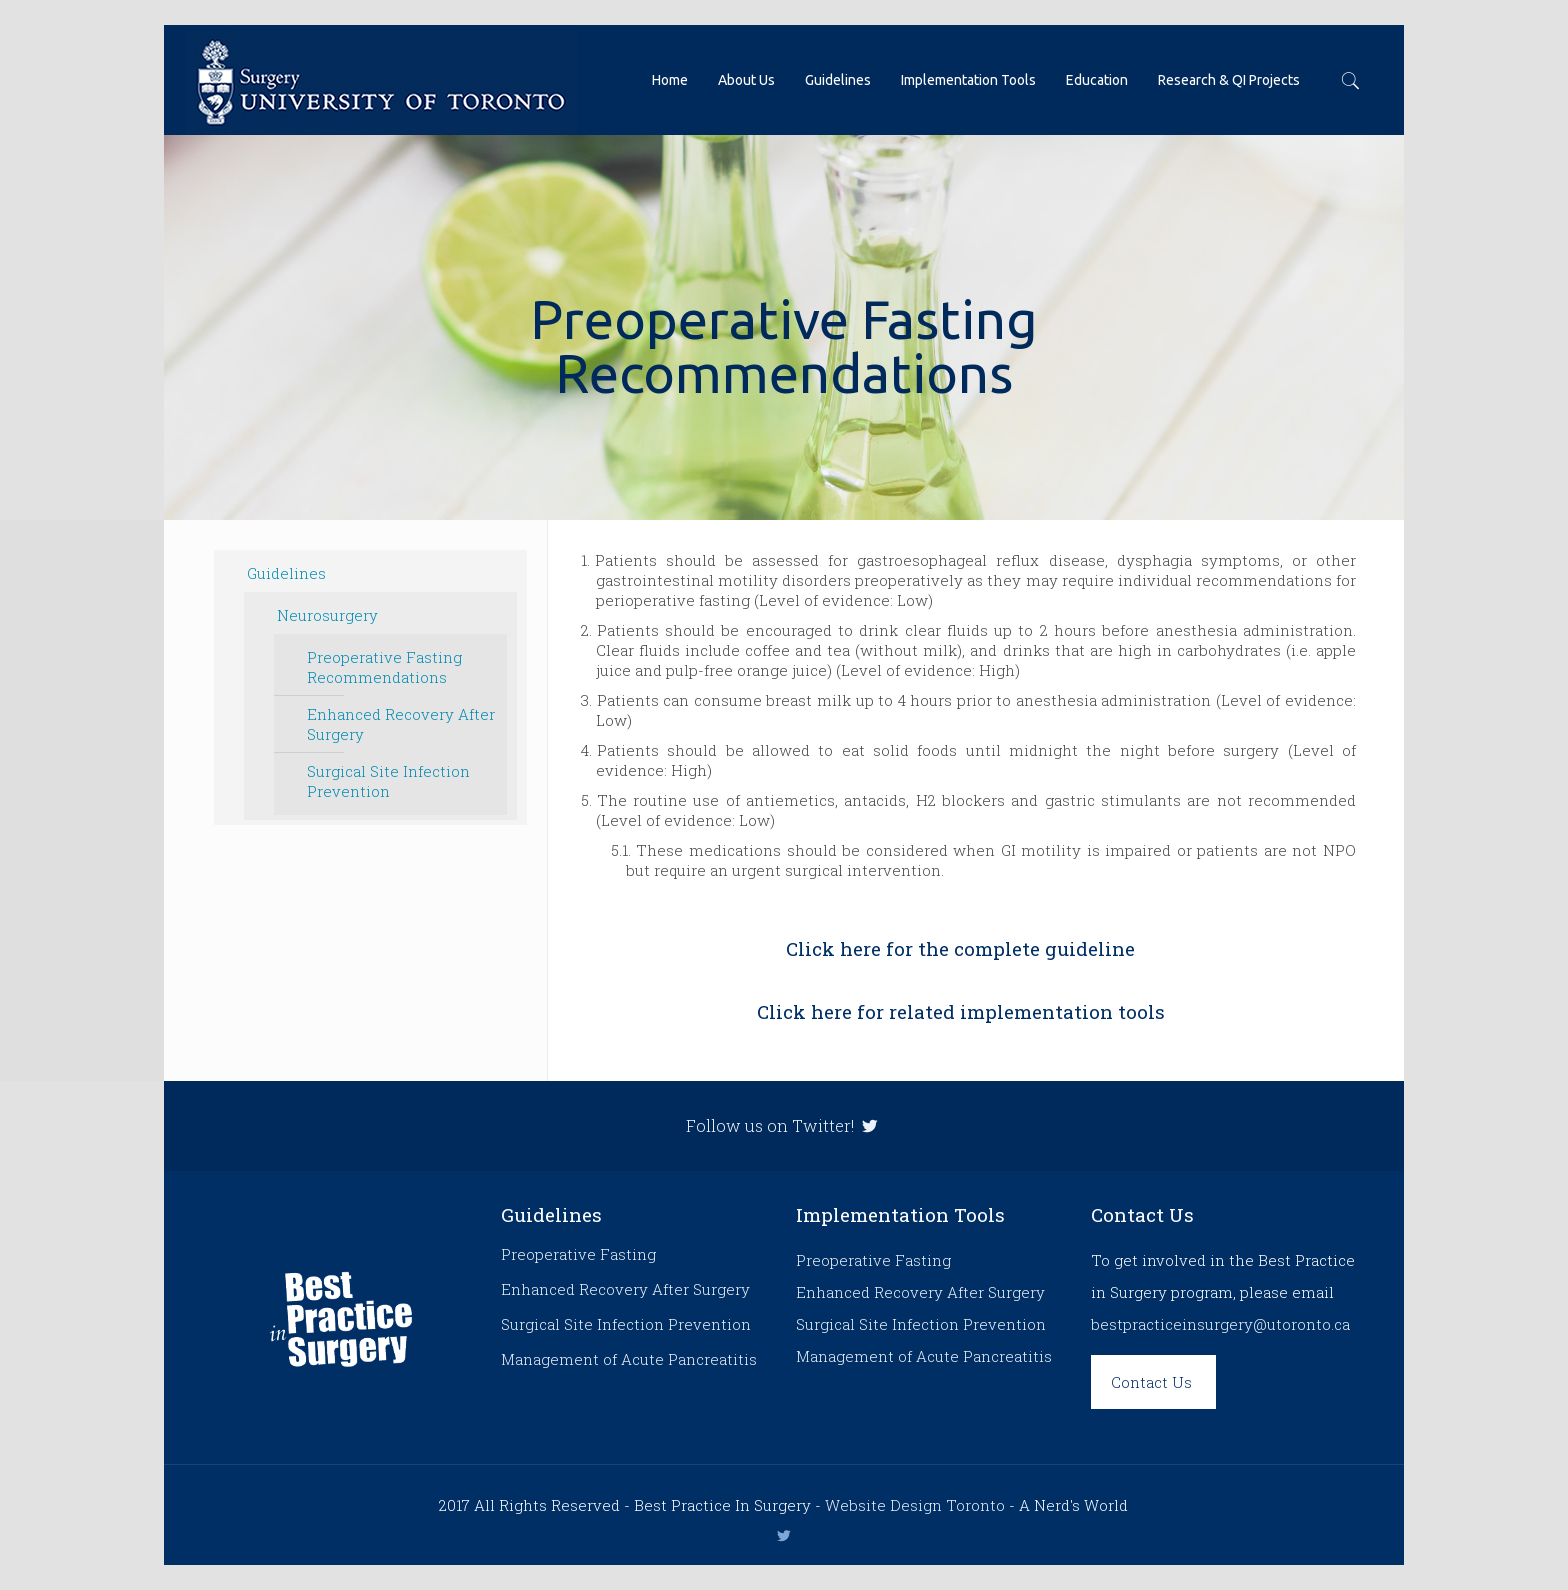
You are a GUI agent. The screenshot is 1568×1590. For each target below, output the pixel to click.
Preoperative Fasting (578, 1254)
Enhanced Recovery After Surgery (401, 724)
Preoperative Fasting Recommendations (384, 667)
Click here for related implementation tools (961, 1011)
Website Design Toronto (915, 1505)
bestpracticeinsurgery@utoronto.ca (1220, 1324)
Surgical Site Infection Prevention (388, 781)
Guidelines (286, 573)
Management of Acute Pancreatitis (629, 1359)
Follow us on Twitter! (783, 1125)
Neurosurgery (327, 615)
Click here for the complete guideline (960, 948)
